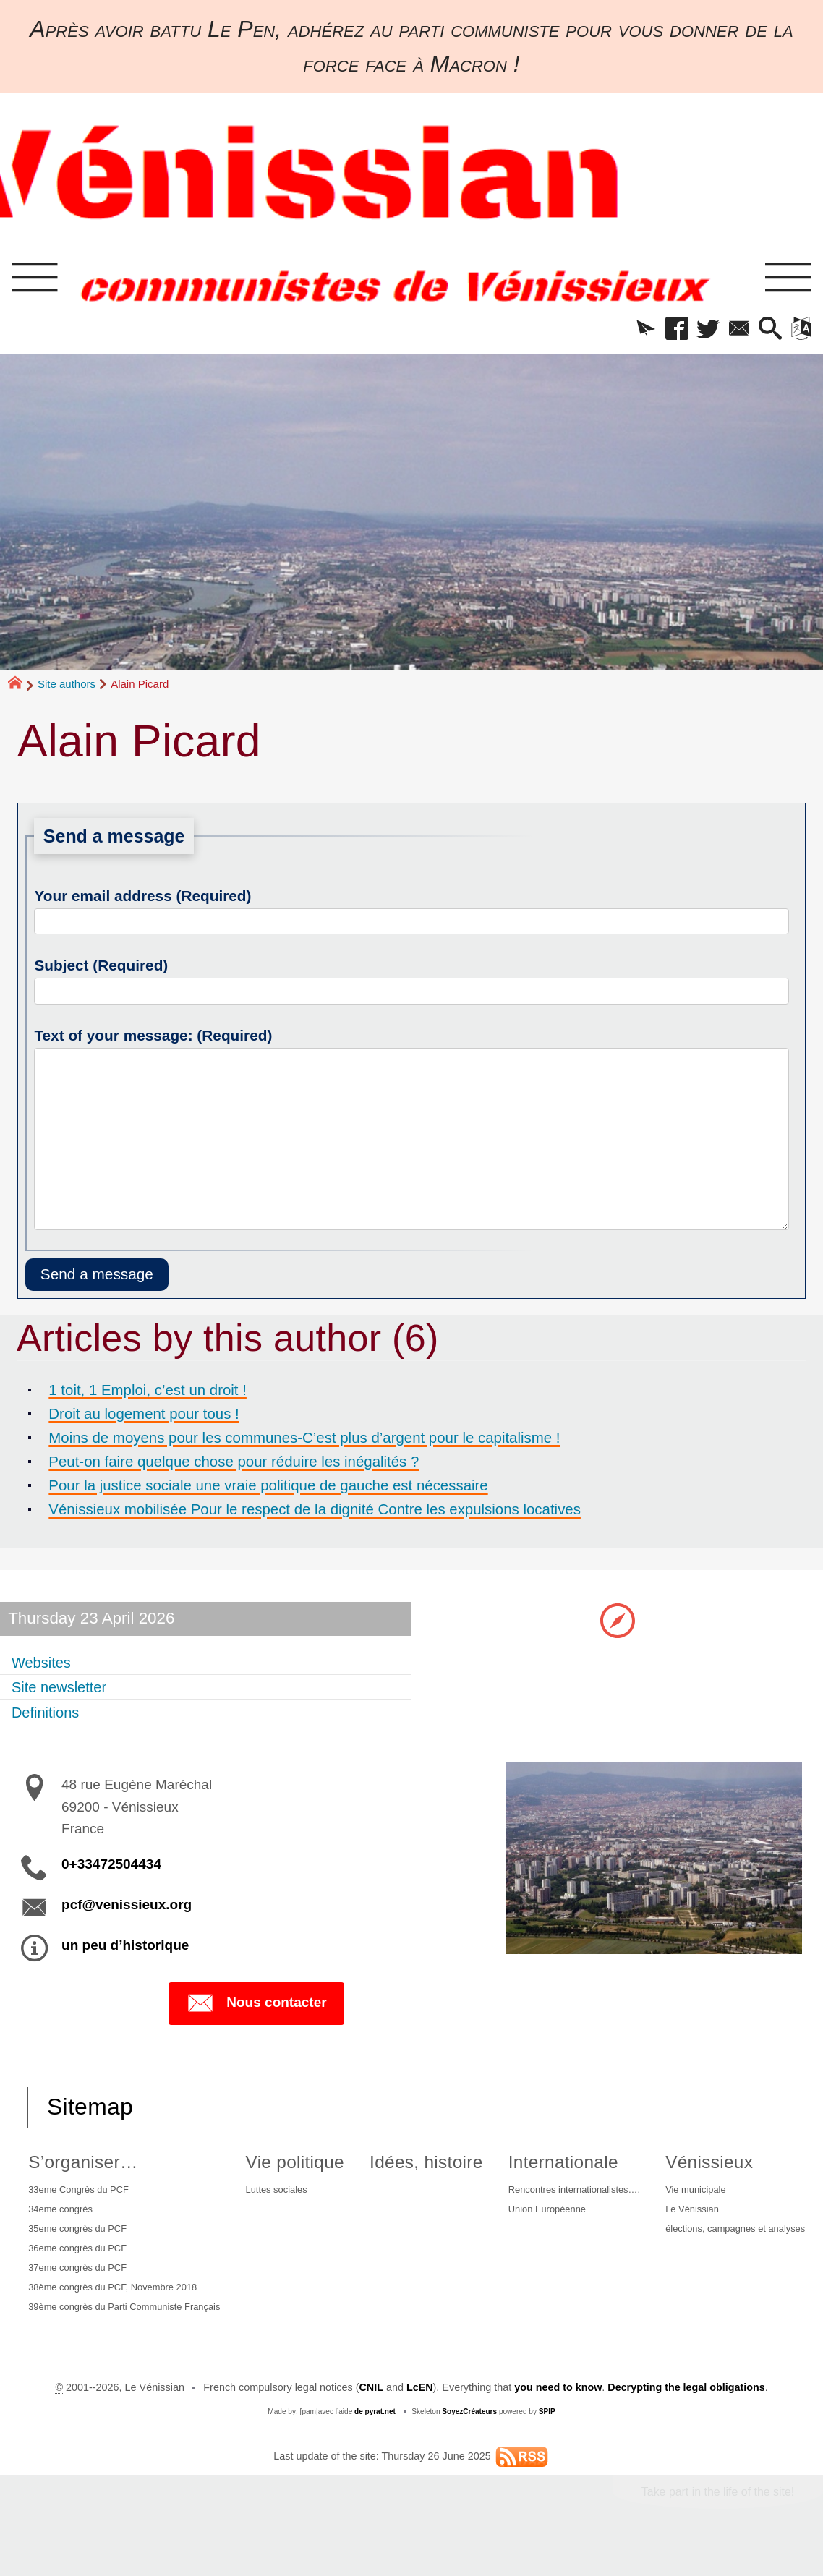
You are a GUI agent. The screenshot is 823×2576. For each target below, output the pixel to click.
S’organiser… (79, 2166)
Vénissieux (698, 2166)
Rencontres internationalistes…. (564, 2195)
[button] (630, 331)
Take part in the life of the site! (717, 2524)
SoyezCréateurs (469, 2444)
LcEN (419, 2420)
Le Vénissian (683, 2216)
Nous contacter (256, 2007)
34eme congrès (59, 2216)
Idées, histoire (417, 2166)
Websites (45, 1666)
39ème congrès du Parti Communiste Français (110, 2331)
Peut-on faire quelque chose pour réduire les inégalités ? (256, 1464)
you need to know (558, 2420)
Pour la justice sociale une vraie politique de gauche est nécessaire (294, 1488)
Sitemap (90, 2111)
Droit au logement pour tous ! (155, 1416)
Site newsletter (65, 1691)
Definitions (50, 1716)
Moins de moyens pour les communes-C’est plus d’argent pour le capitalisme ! (334, 1440)
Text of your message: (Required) (153, 1038)
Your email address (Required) (142, 898)
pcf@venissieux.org (126, 1908)
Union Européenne (533, 2216)
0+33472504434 (111, 1868)
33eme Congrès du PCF (80, 2195)
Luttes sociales (280, 2195)
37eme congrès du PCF (79, 2281)
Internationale (545, 2166)
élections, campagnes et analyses (732, 2238)
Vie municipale (687, 2195)
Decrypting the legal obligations (686, 2420)
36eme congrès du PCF (79, 2260)
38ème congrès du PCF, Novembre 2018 (118, 2303)
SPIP (547, 2444)
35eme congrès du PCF (79, 2238)
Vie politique (295, 2166)
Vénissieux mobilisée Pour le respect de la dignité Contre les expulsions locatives (346, 1512)
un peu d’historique (125, 1949)
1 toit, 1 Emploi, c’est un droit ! (159, 1392)
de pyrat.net (375, 2444)
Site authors (66, 687)
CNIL (371, 2420)
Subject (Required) (101, 968)
